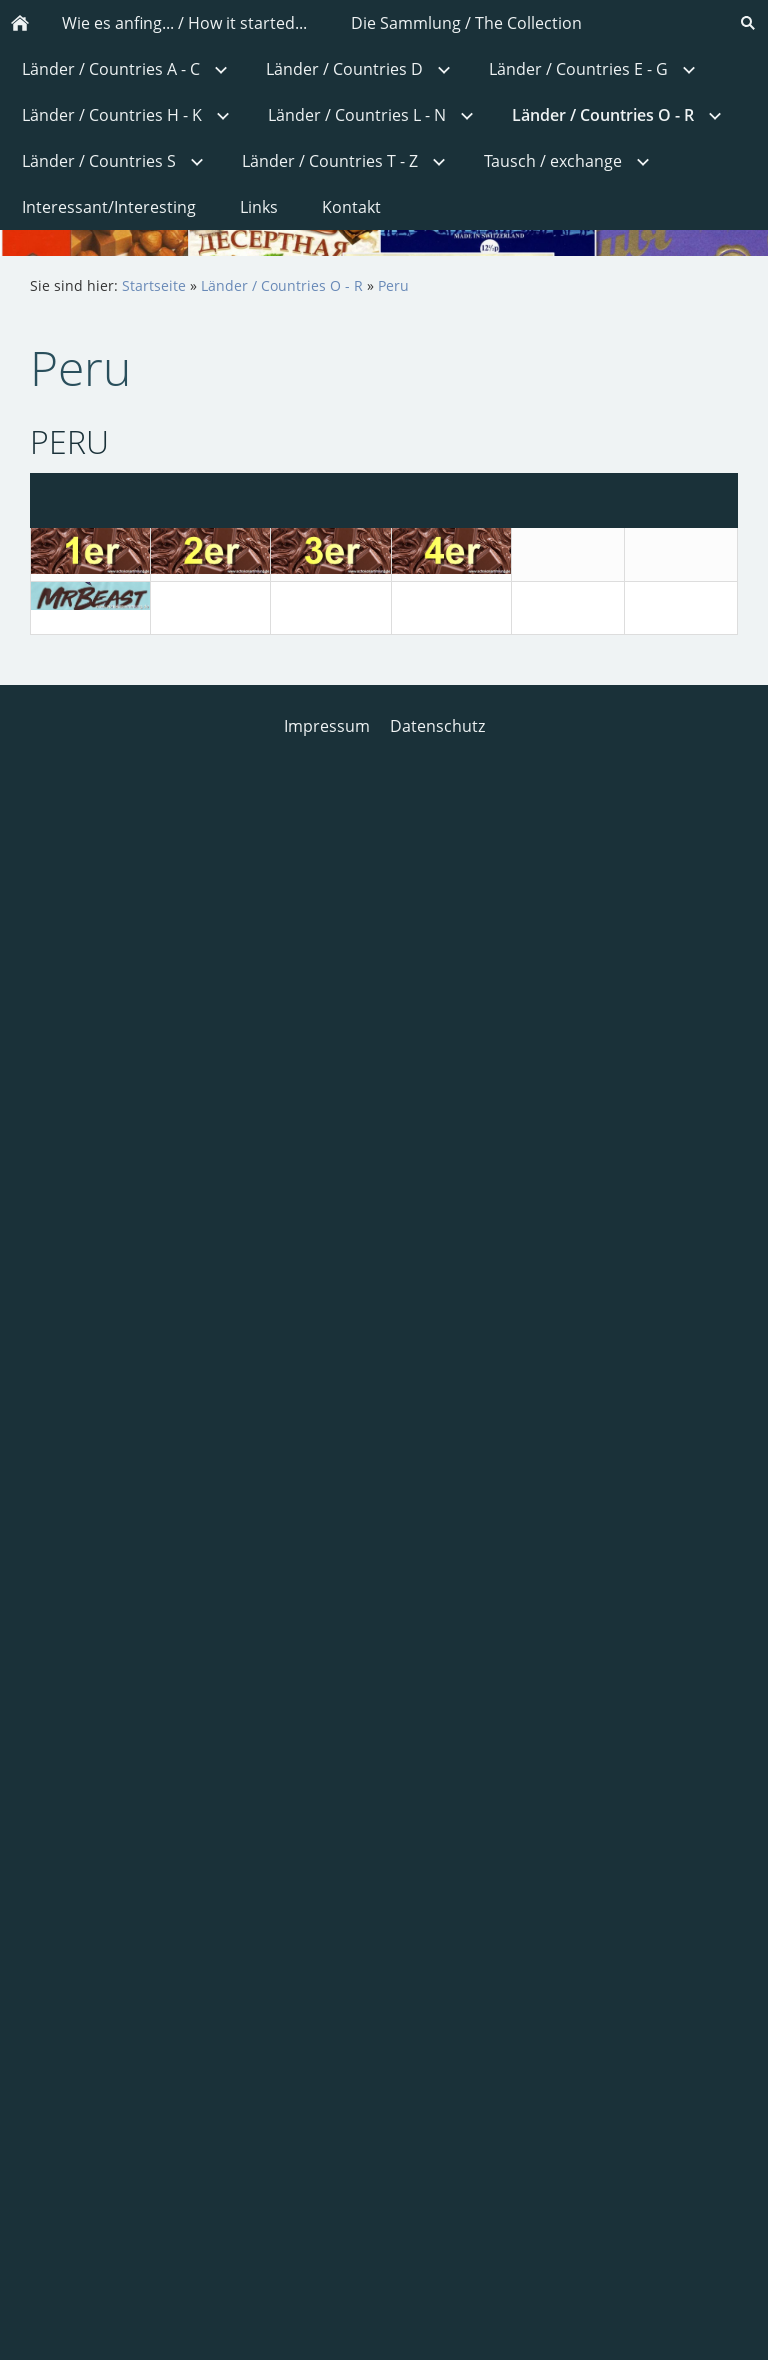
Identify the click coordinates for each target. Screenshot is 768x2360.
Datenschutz (437, 726)
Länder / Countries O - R (282, 285)
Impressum (327, 726)
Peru (393, 285)
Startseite (154, 285)
